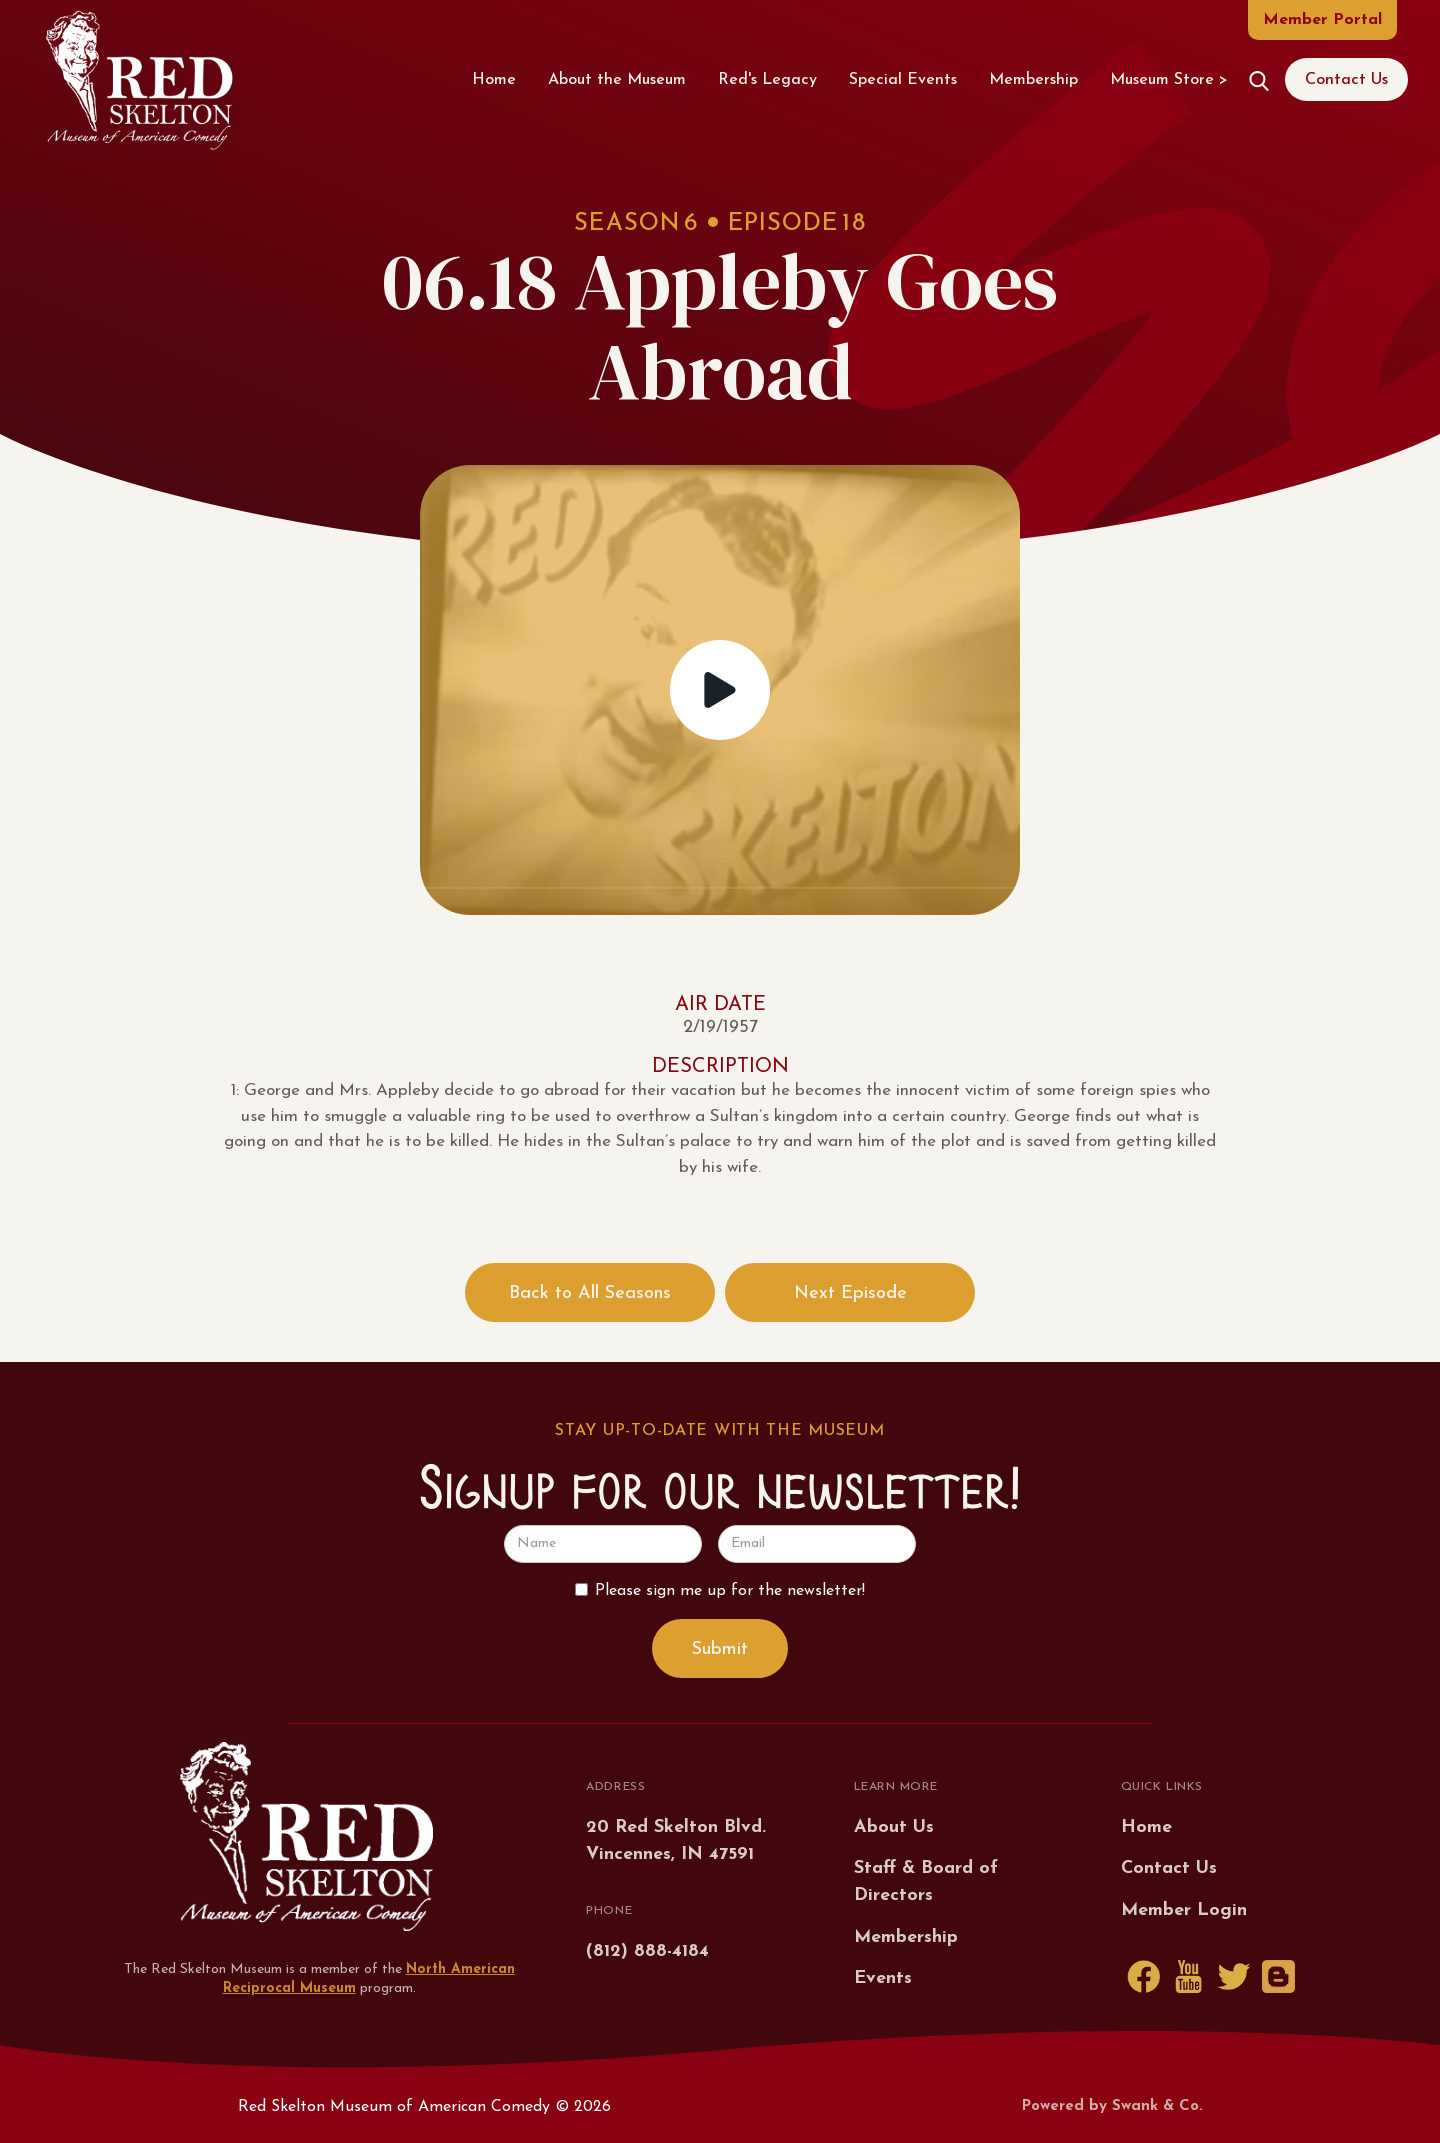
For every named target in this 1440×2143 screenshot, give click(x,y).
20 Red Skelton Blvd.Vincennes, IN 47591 (676, 1841)
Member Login (1184, 1910)
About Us (894, 1827)
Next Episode (850, 1293)
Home (494, 80)
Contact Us (1346, 80)
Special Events (903, 80)
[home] (138, 80)
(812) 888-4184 (647, 1951)
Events (883, 1978)
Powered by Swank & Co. (1112, 2106)
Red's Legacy (767, 80)
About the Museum (617, 80)
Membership (1033, 80)
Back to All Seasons (590, 1293)
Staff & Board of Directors (926, 1882)
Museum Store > (1169, 80)
